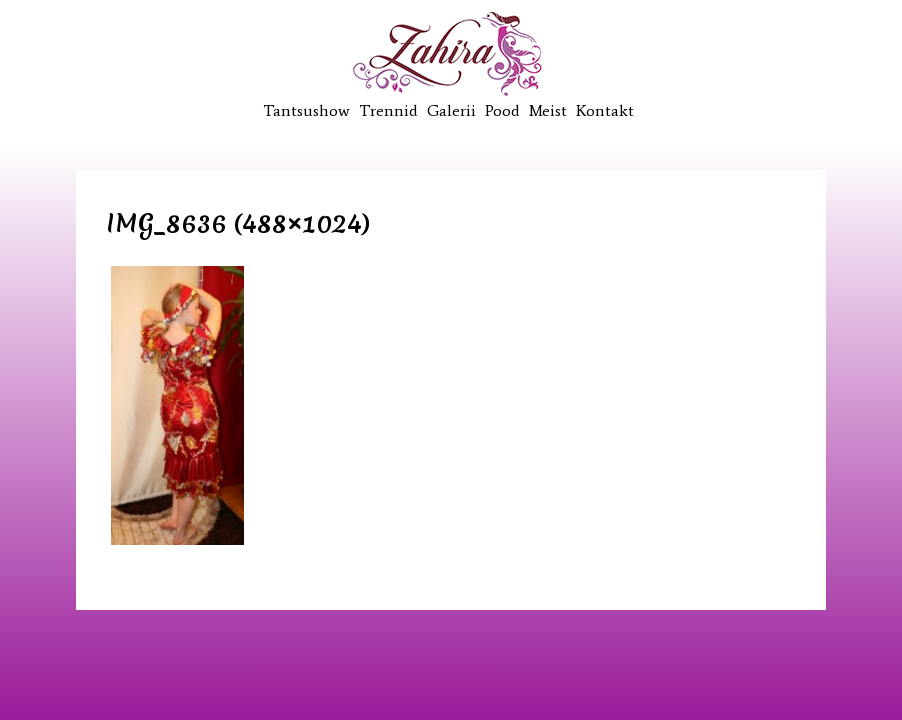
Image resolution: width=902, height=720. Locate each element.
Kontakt (605, 110)
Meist (548, 110)
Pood (502, 110)
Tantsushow (306, 110)
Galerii (451, 110)
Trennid (388, 110)
